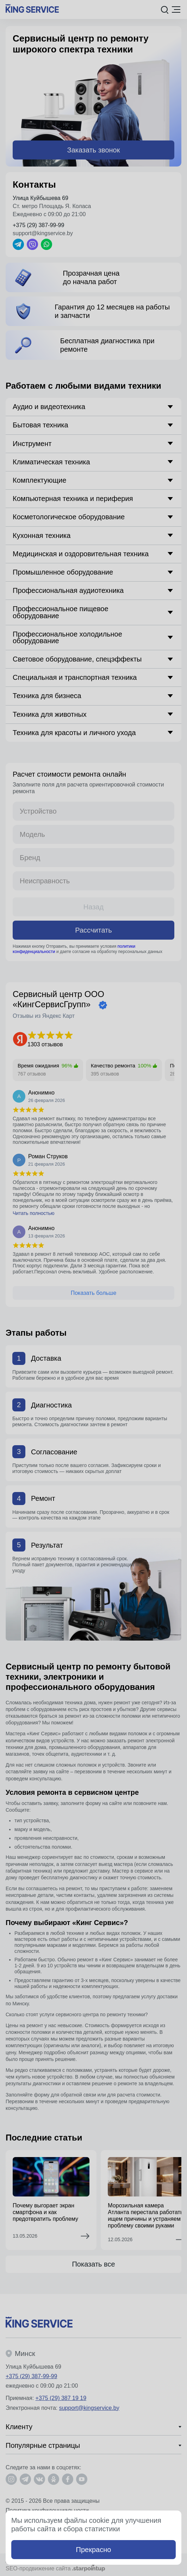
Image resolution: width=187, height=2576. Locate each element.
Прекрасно (93, 2549)
